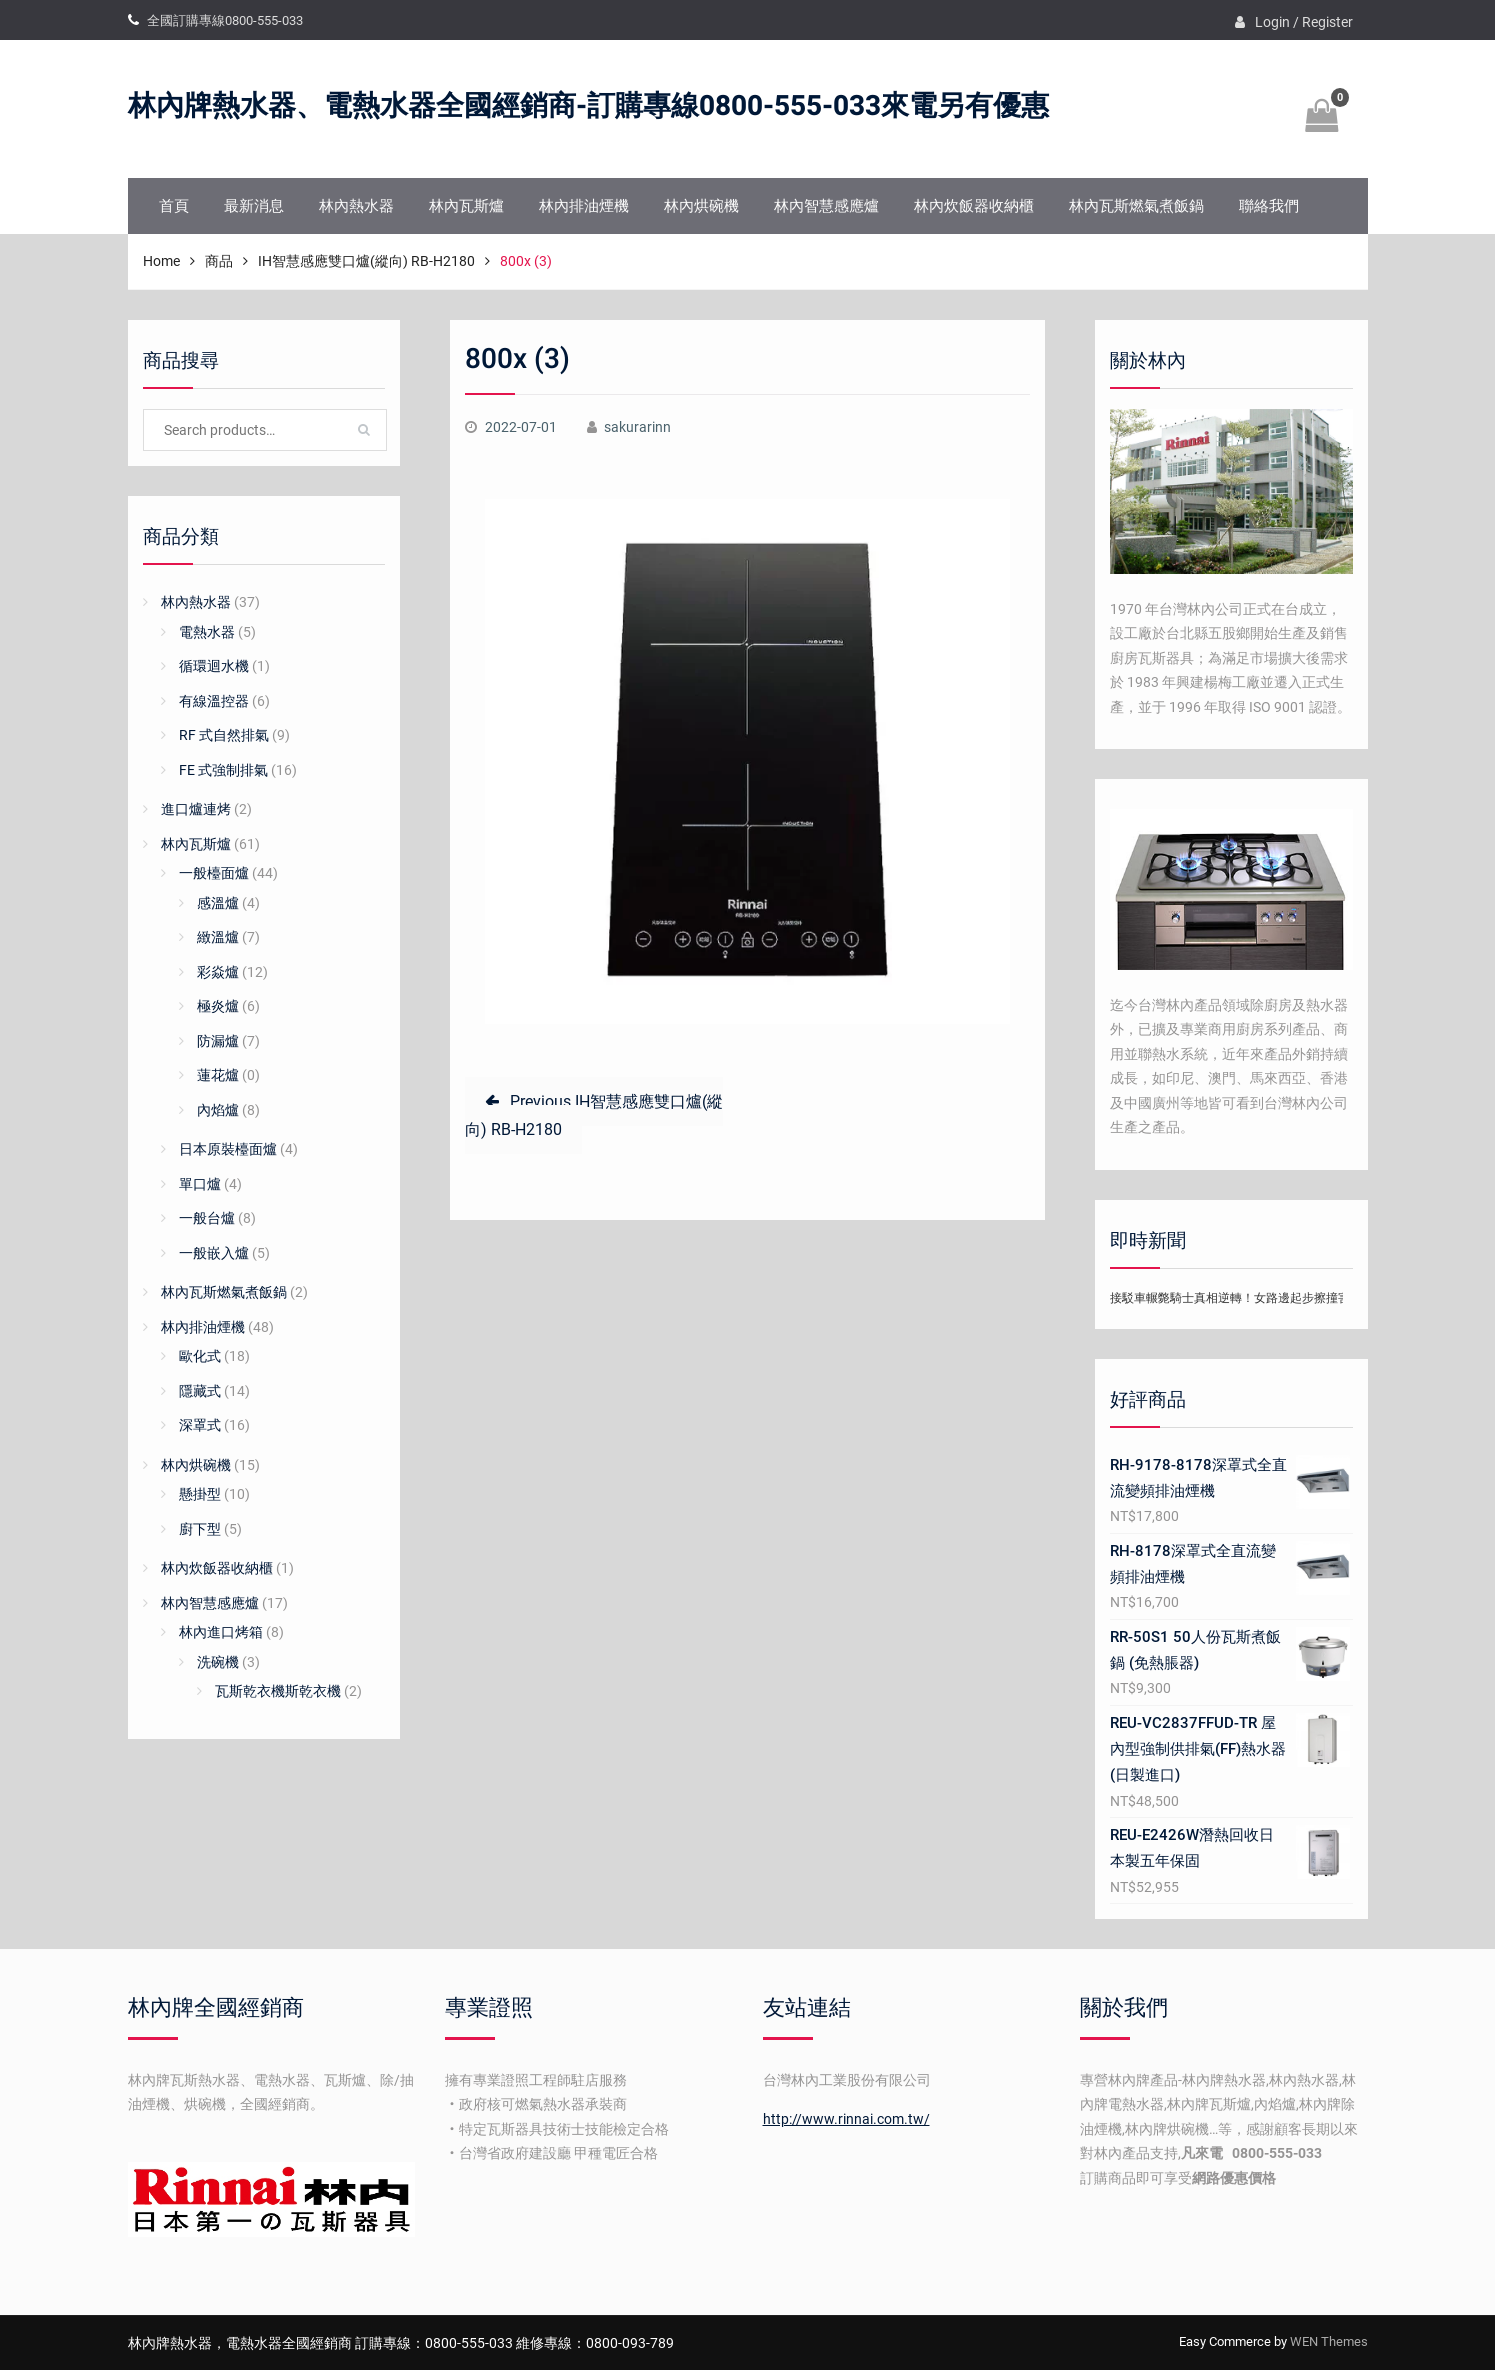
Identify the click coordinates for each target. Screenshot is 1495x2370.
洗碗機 (218, 1662)
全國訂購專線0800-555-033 (225, 20)
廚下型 (200, 1529)
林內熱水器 (356, 206)
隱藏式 (200, 1391)
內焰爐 (218, 1110)
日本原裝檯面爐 (228, 1149)
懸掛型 (200, 1494)
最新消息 (254, 206)
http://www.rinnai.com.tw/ (846, 2119)
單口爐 (200, 1184)
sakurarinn (637, 427)
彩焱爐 (218, 972)
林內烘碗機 (701, 206)
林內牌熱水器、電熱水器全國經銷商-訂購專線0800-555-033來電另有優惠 (588, 106)
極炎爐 (218, 1006)
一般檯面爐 (214, 873)
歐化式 (200, 1356)
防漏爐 (218, 1041)
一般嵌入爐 (214, 1253)
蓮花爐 (218, 1075)
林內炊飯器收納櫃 (974, 206)
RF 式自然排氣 (224, 735)
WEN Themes (1329, 2341)
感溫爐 (218, 903)
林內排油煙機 (584, 206)
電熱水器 (207, 632)
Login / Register (1304, 22)
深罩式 (200, 1425)
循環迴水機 (214, 666)
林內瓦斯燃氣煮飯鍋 (1136, 206)
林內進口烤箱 (221, 1632)
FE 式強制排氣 (223, 770)
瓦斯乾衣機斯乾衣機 (278, 1691)
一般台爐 (207, 1218)
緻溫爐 (218, 937)
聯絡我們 (1269, 206)
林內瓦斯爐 (466, 206)
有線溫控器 (214, 701)
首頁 (174, 206)
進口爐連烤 (196, 809)
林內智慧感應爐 (826, 206)
